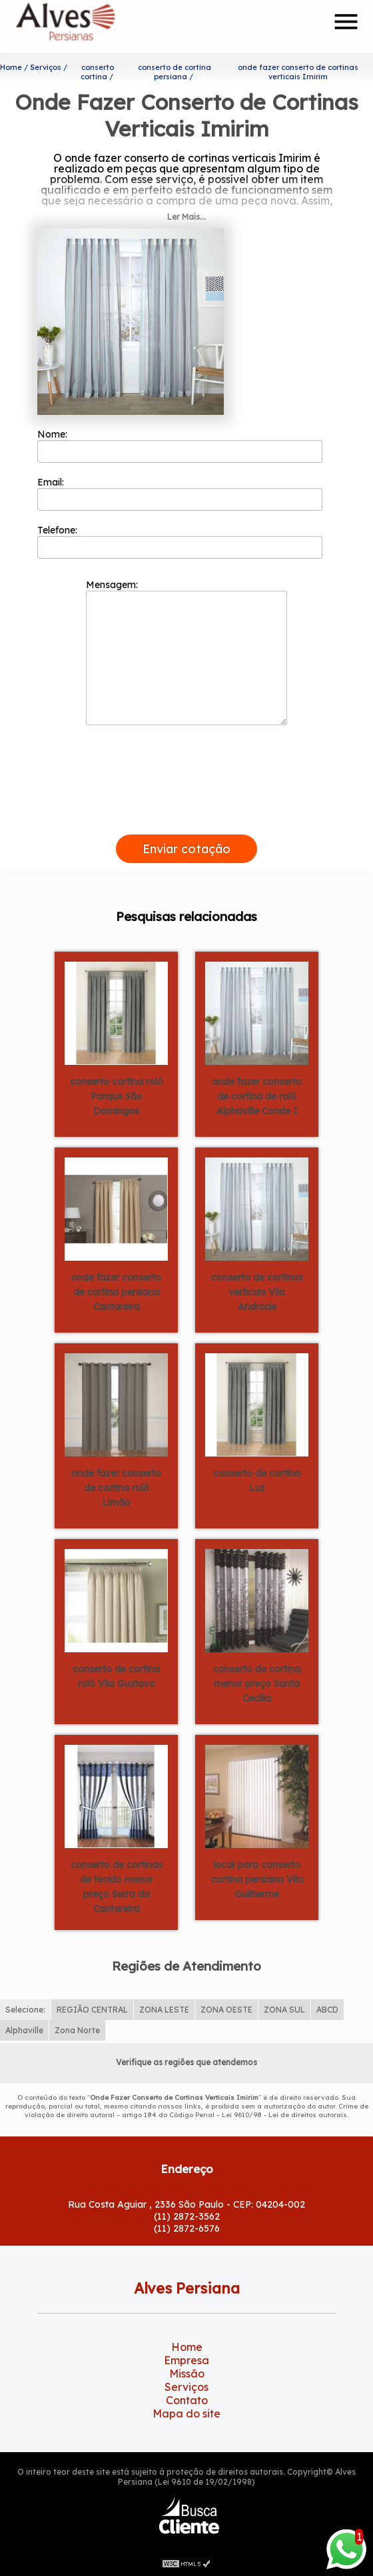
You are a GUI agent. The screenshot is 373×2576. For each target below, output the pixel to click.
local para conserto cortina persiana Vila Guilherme (257, 1879)
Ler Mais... (186, 217)
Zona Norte (77, 2030)
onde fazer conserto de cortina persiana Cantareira (116, 1292)
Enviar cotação (186, 848)
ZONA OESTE (226, 2010)
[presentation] (186, 819)
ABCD (327, 2010)
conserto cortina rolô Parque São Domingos (116, 1096)
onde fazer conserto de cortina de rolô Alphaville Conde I (257, 1096)
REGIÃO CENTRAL (92, 2010)
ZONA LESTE (164, 2010)
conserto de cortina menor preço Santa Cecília (256, 1683)
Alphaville (24, 2030)
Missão (186, 2373)
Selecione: (25, 2010)
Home (186, 2347)
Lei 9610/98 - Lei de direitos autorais (284, 2114)
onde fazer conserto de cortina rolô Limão (116, 1487)
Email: (179, 493)
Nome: (179, 445)
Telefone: (179, 541)
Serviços (186, 2387)
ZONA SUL (284, 2010)
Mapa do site (186, 2413)
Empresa (186, 2360)
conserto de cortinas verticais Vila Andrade (257, 1292)
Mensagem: (186, 652)
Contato (187, 2400)
